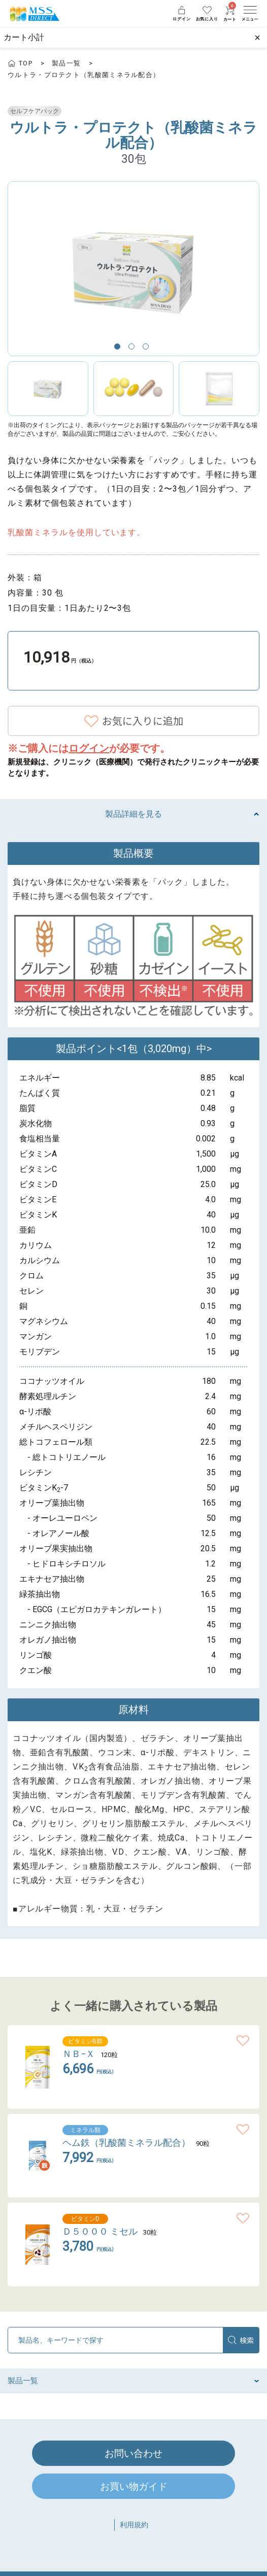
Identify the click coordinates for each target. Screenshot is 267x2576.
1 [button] (119, 348)
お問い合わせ (133, 2453)
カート (230, 14)
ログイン (89, 748)
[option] (133, 268)
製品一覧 (66, 63)
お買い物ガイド (134, 2486)
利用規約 (134, 2525)
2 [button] (133, 348)
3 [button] (148, 348)
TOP (25, 63)
